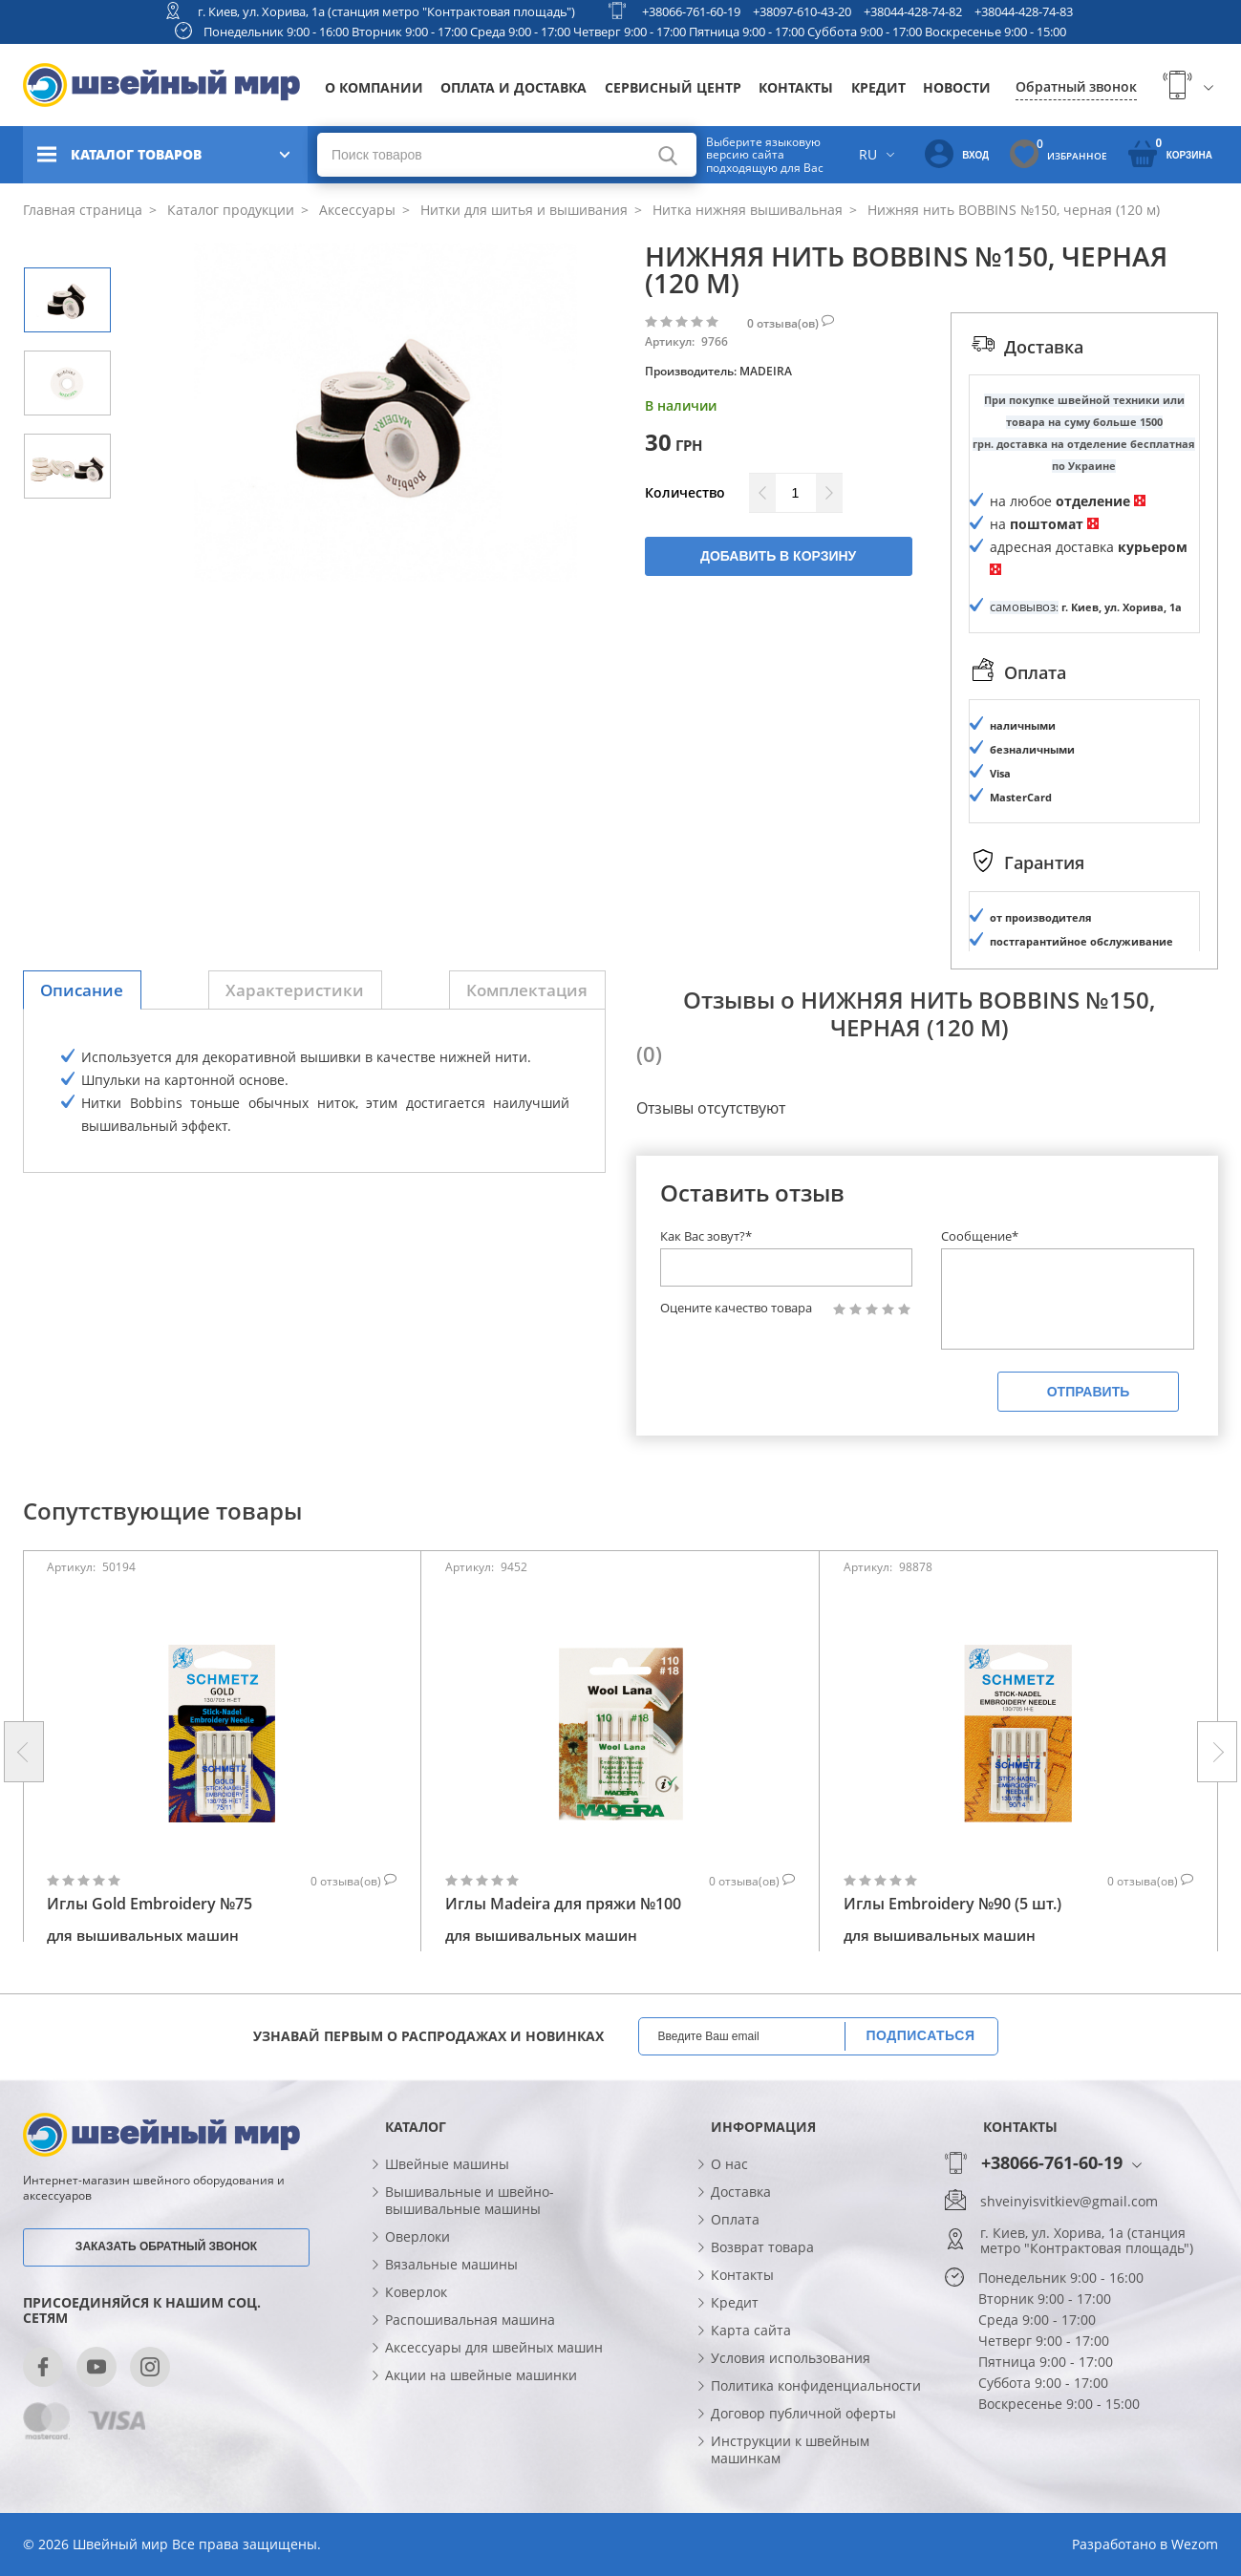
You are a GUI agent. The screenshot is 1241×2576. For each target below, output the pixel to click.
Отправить (1088, 1391)
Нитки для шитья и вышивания (522, 210)
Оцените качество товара (736, 1308)
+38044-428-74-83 (1023, 11)
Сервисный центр (673, 87)
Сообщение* (979, 1236)
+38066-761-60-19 (691, 11)
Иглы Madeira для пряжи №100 (563, 1905)
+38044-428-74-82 (913, 11)
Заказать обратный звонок (166, 2246)
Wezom (1194, 2544)
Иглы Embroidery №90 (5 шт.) (952, 1905)
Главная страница (82, 210)
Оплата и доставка (513, 87)
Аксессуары (355, 210)
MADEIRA (765, 371)
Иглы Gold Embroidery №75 (149, 1905)
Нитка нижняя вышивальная (746, 210)
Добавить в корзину (778, 556)
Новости (957, 87)
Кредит (878, 87)
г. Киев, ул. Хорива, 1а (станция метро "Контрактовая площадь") (386, 11)
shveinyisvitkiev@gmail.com (1069, 2201)
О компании (374, 87)
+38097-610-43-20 (802, 11)
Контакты (796, 87)
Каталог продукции (228, 210)
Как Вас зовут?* (706, 1236)
